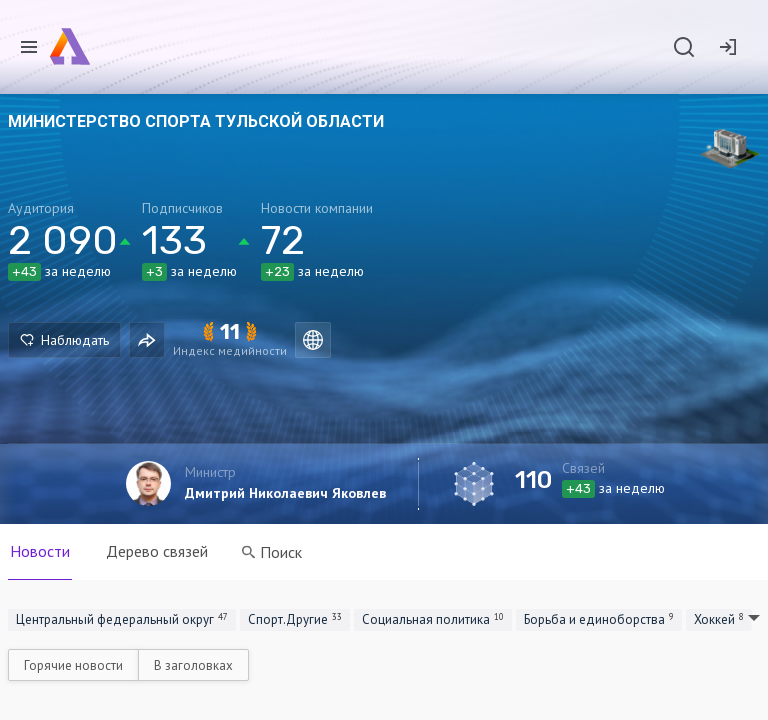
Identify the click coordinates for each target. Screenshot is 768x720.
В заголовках (193, 665)
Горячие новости (73, 665)
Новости (40, 551)
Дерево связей (157, 551)
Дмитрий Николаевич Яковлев (285, 493)
